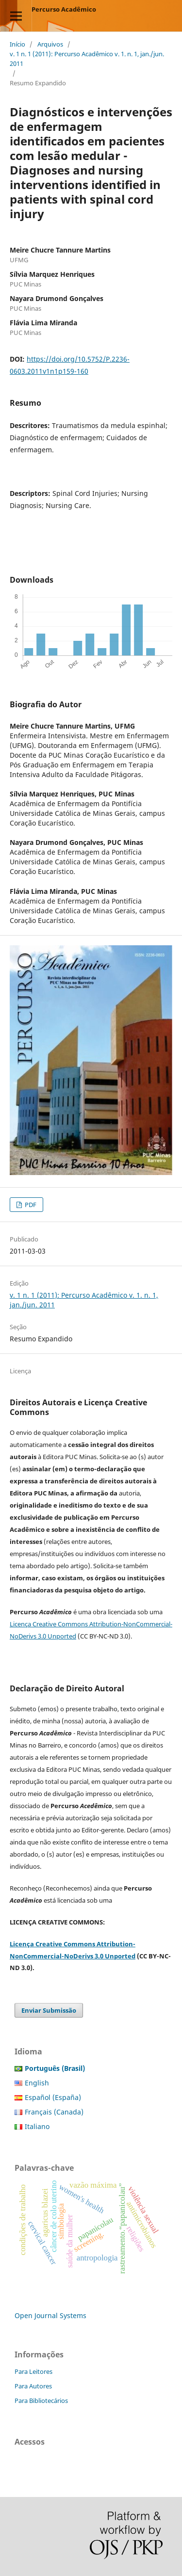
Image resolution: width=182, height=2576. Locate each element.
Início (17, 44)
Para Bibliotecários (41, 2400)
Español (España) (53, 2097)
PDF (29, 1204)
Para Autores (33, 2386)
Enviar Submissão (48, 2010)
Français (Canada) (54, 2111)
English (37, 2082)
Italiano (37, 2126)
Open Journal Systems (50, 2315)
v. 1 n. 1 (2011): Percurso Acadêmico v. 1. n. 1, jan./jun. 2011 (87, 58)
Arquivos (50, 44)
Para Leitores (33, 2371)
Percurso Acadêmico (64, 9)
